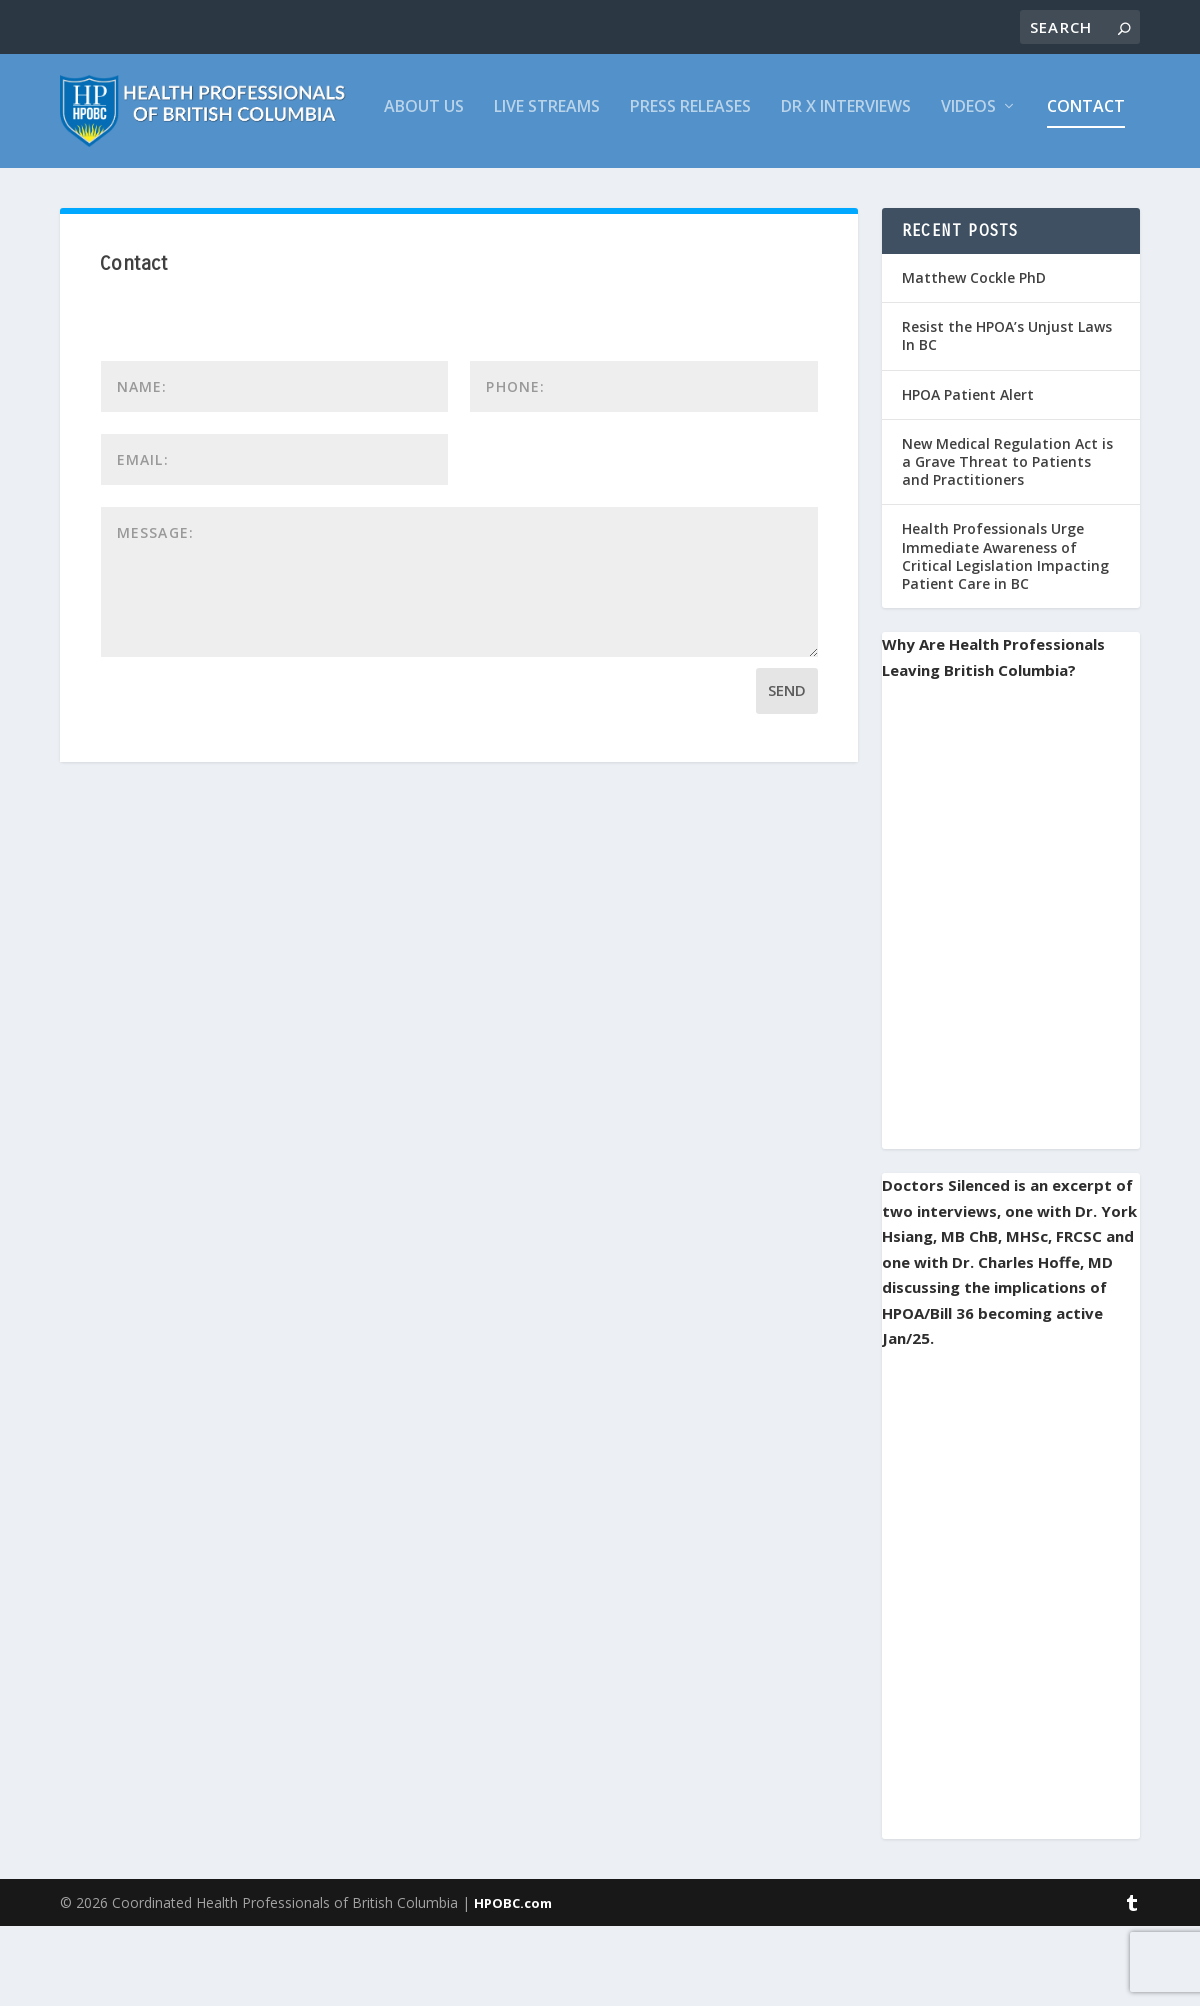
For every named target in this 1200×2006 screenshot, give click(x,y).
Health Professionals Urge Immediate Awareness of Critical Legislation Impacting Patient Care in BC (1005, 636)
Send (787, 770)
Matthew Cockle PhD (974, 357)
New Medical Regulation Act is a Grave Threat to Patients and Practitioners (1007, 541)
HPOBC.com (513, 1983)
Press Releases (381, 187)
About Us (115, 187)
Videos (659, 187)
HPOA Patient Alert (968, 474)
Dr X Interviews (537, 187)
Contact (777, 187)
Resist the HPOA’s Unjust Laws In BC (1007, 415)
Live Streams (238, 187)
